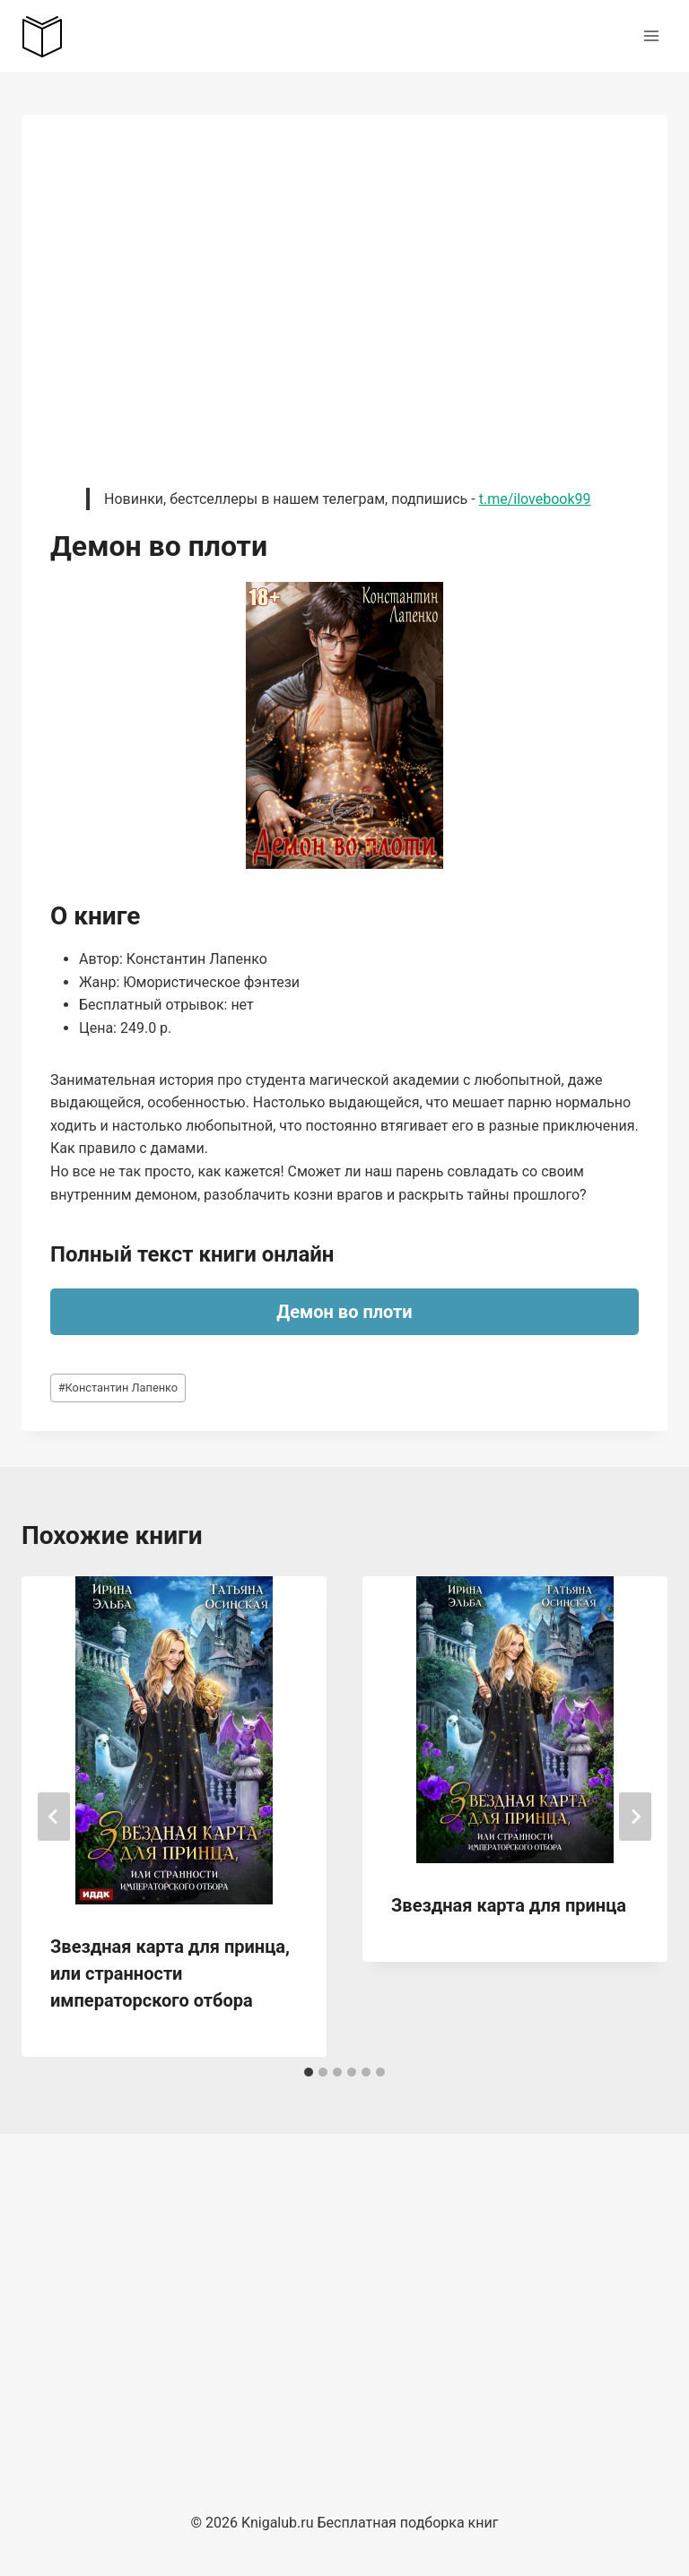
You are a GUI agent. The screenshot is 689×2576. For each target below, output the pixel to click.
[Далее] (635, 1816)
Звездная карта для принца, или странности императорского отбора (170, 1973)
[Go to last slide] (54, 1816)
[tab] (308, 2072)
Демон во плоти (344, 1312)
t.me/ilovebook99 (535, 498)
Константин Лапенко (118, 1387)
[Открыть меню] (650, 35)
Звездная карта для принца (508, 1905)
